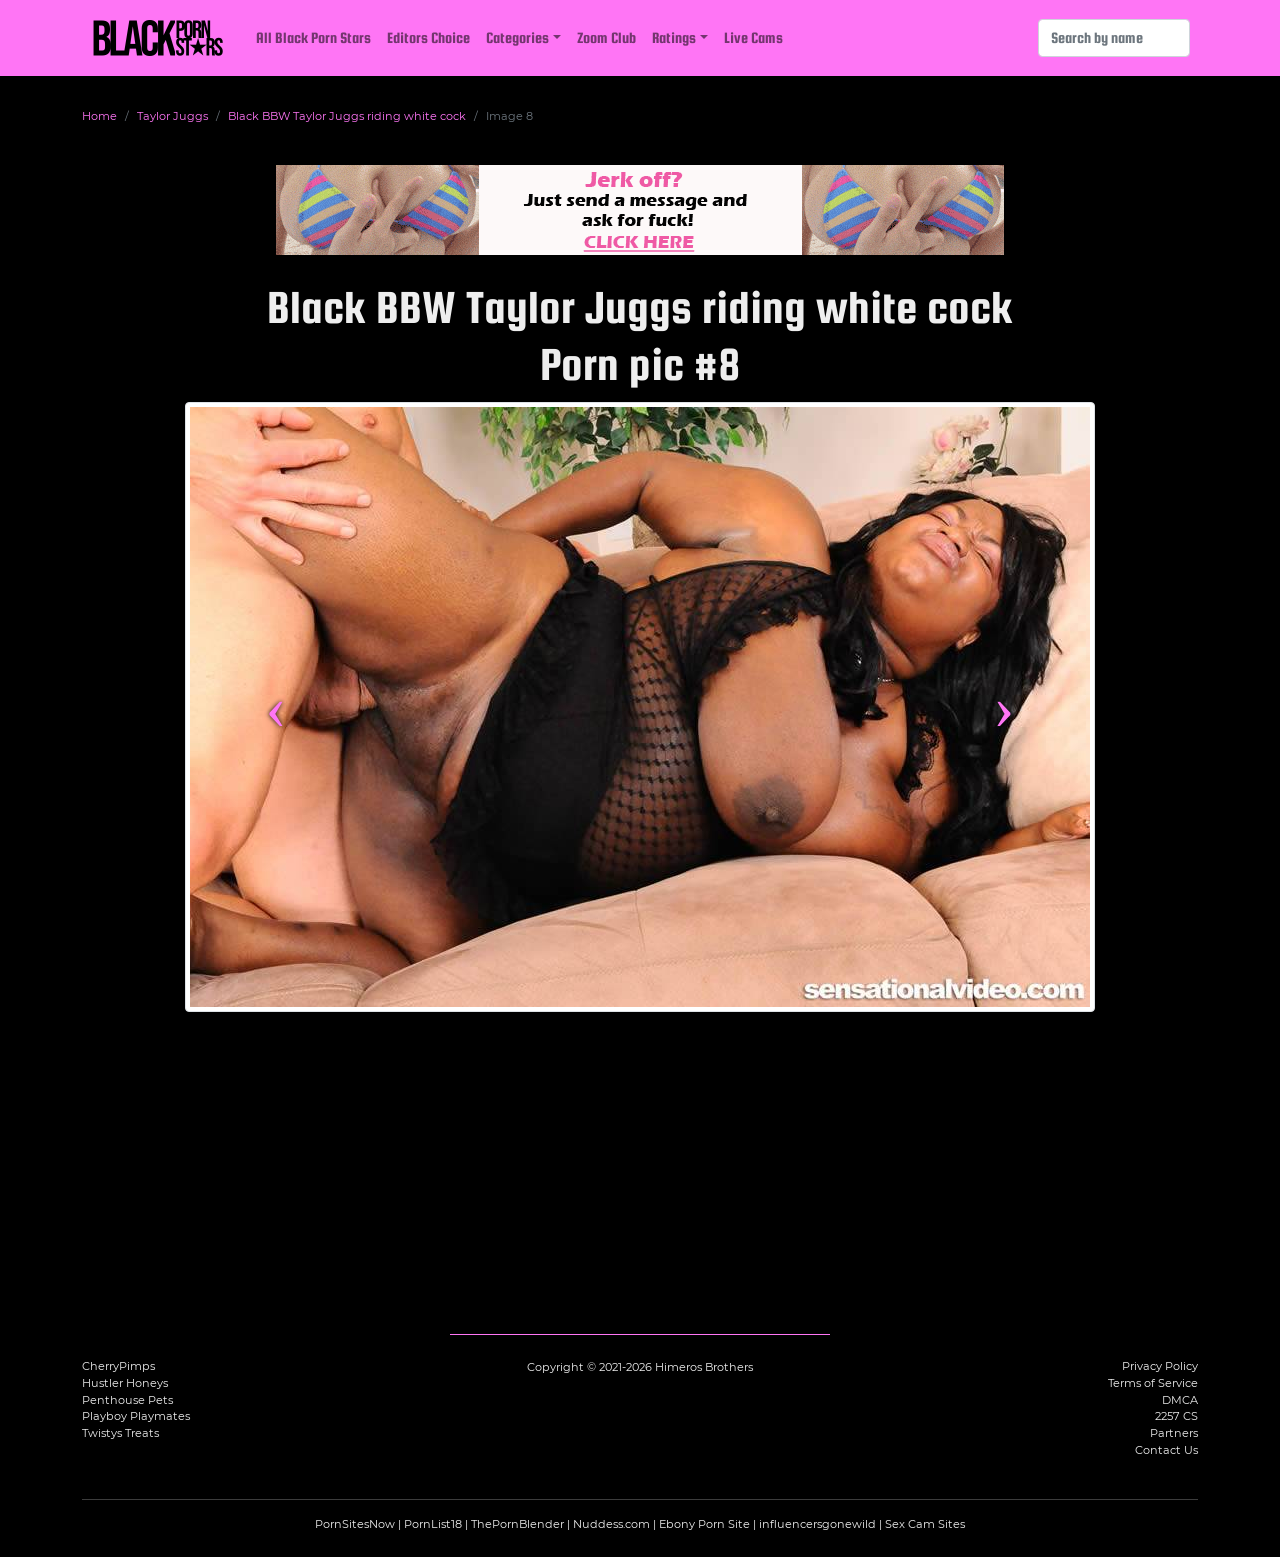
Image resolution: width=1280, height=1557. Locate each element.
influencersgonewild (817, 1524)
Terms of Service (1153, 1383)
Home (99, 116)
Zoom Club (606, 37)
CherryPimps (118, 1366)
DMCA (1180, 1400)
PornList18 (433, 1524)
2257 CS (1176, 1416)
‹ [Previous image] (275, 707)
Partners (1174, 1433)
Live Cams (753, 37)
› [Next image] (1003, 707)
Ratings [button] (674, 37)
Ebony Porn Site (704, 1524)
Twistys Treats (120, 1433)
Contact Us (1166, 1450)
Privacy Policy (1160, 1366)
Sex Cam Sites (925, 1524)
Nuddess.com (611, 1524)
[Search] (1114, 38)
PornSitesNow (355, 1524)
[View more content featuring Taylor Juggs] (640, 707)
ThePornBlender (517, 1524)
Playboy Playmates (136, 1416)
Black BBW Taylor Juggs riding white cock (347, 116)
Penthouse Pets (127, 1400)
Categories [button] (517, 37)
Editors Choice (428, 37)
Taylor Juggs (172, 116)
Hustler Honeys (125, 1383)
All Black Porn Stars (313, 37)
